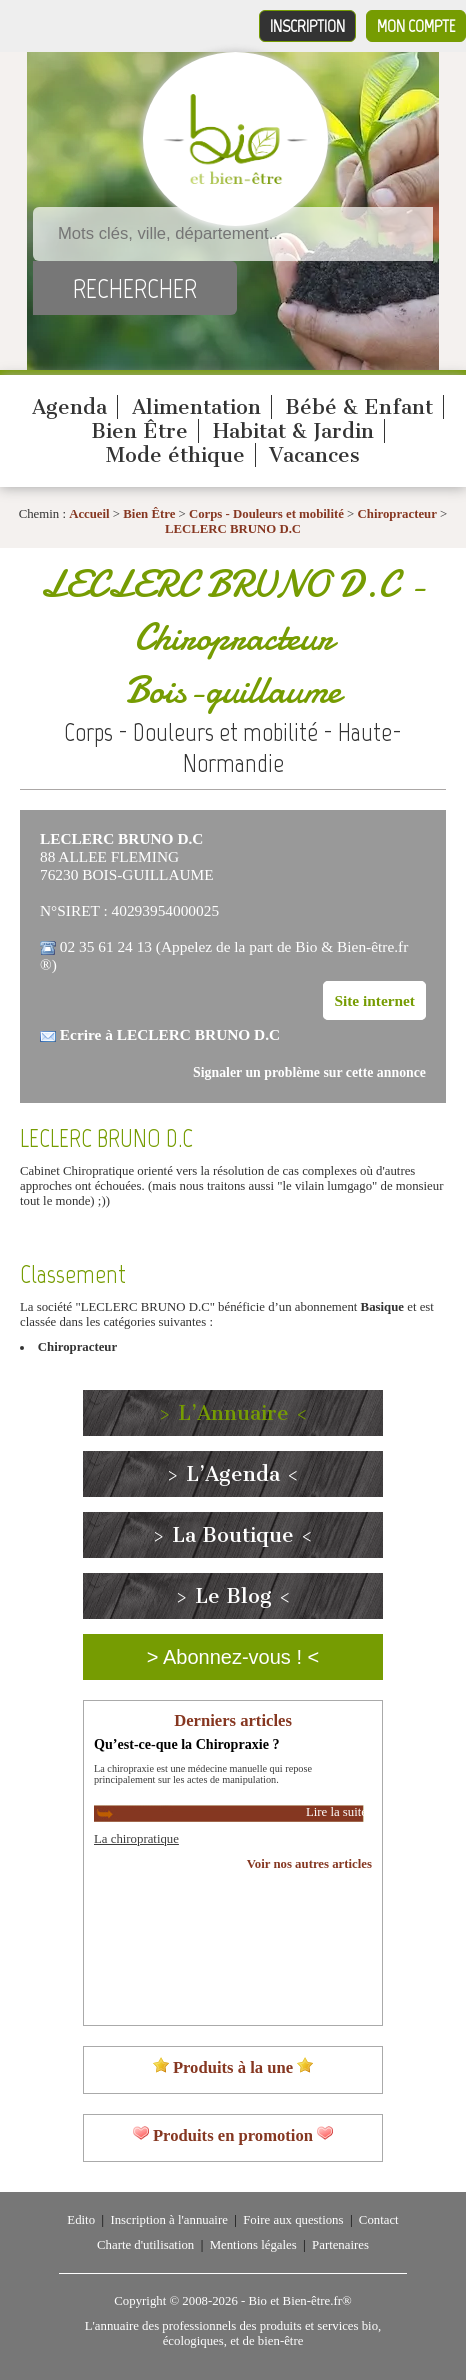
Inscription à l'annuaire (168, 2220)
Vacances (314, 455)
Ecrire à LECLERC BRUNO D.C (170, 1034)
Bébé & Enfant (359, 407)
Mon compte (416, 26)
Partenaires (340, 2245)
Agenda (69, 407)
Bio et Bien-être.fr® (299, 2301)
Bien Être (139, 431)
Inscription (307, 26)
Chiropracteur (397, 514)
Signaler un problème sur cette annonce (309, 1072)
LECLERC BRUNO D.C (233, 529)
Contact (379, 2220)
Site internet (374, 1000)
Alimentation (196, 407)
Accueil (89, 514)
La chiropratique (136, 1839)
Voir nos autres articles (309, 1864)
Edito (81, 2220)
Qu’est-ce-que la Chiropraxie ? (186, 1744)
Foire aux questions (293, 2220)
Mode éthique (175, 455)
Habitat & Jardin (293, 431)
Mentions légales (253, 2245)
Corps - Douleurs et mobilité (268, 514)
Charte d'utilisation (145, 2245)
